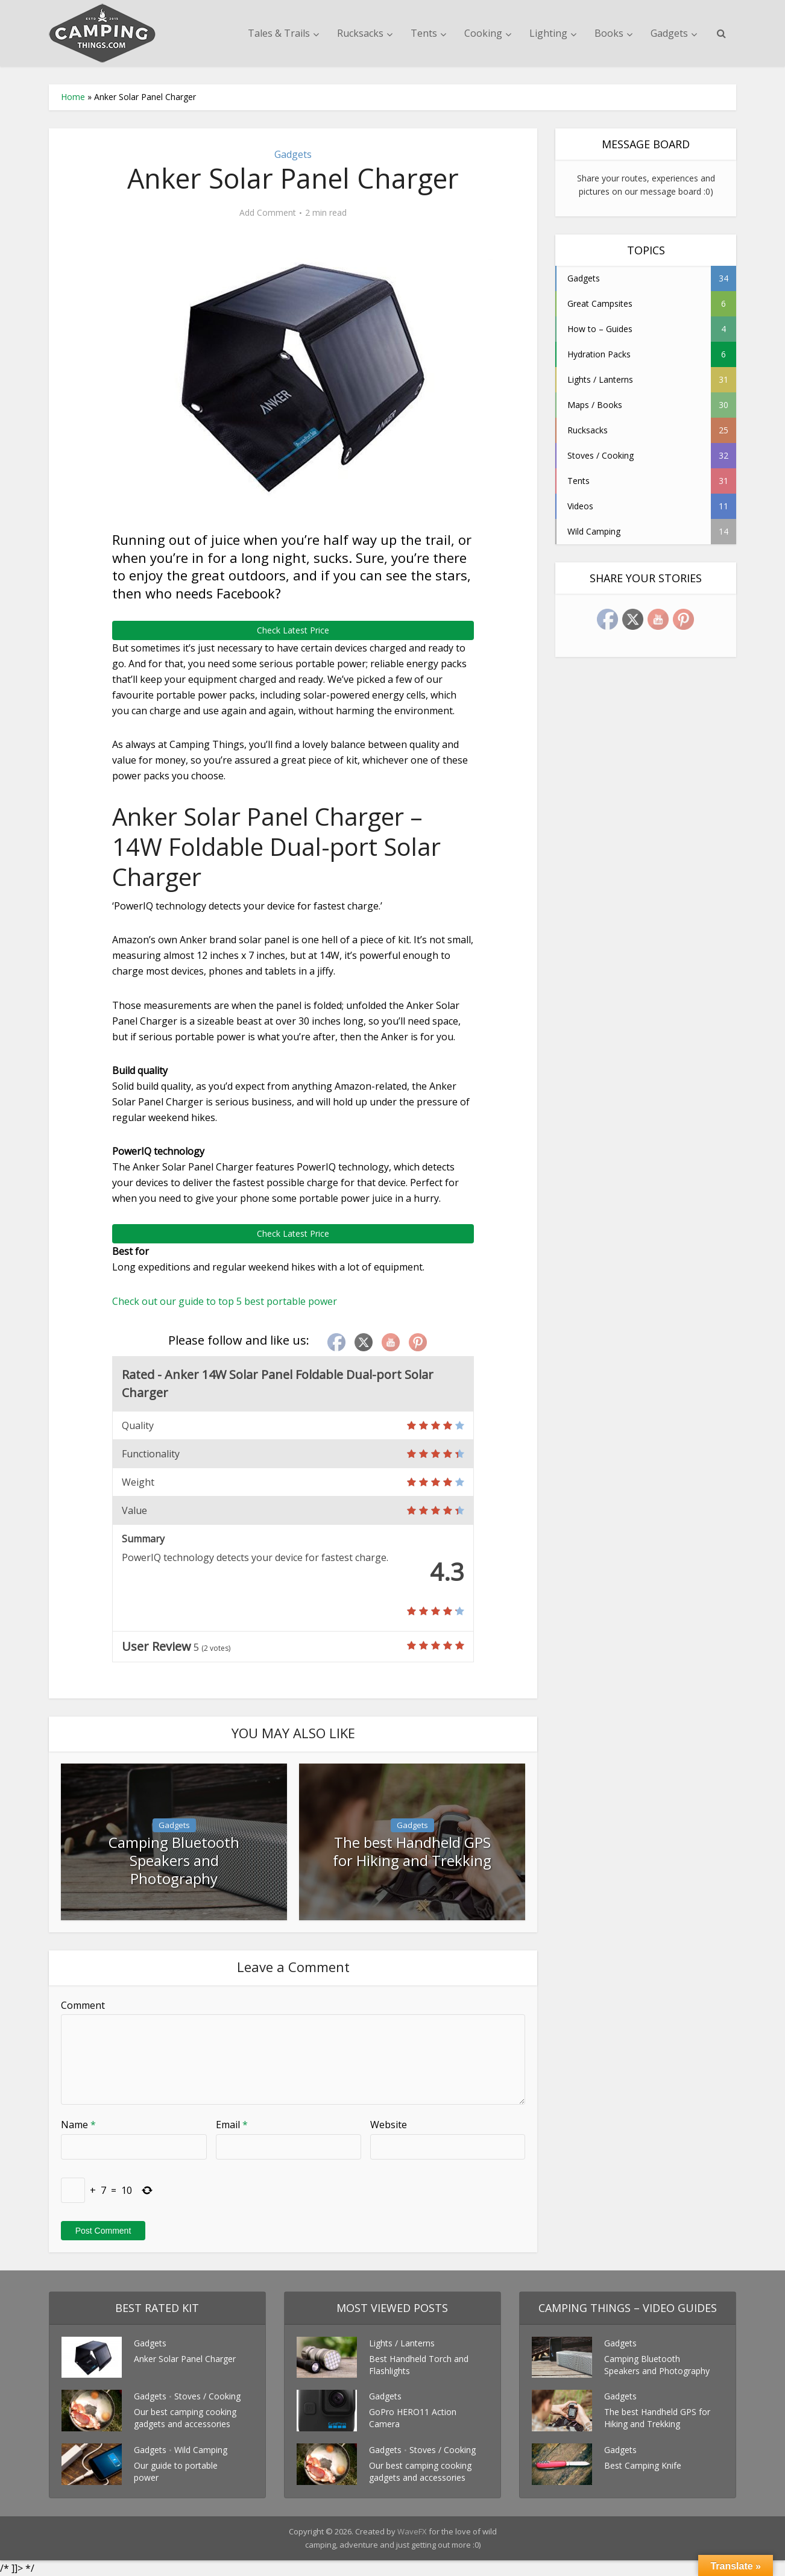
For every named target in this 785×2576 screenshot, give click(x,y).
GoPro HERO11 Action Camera (412, 2418)
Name (78, 2124)
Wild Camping (200, 2449)
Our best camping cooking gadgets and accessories (185, 2418)
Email (232, 2124)
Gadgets (669, 33)
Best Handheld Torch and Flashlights (418, 2365)
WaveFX (413, 2531)
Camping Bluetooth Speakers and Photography (174, 1850)
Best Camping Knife (642, 2465)
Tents (424, 33)
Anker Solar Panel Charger (185, 2358)
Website (388, 2124)
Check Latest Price (293, 630)
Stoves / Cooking (207, 2396)
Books (608, 33)
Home (73, 96)
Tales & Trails (279, 33)
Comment (83, 2005)
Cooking (483, 33)
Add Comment (267, 212)
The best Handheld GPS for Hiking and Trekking (412, 1850)
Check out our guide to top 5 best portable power (224, 1301)
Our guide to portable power (176, 2471)
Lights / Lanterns (402, 2343)
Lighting (548, 33)
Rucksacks (360, 33)
